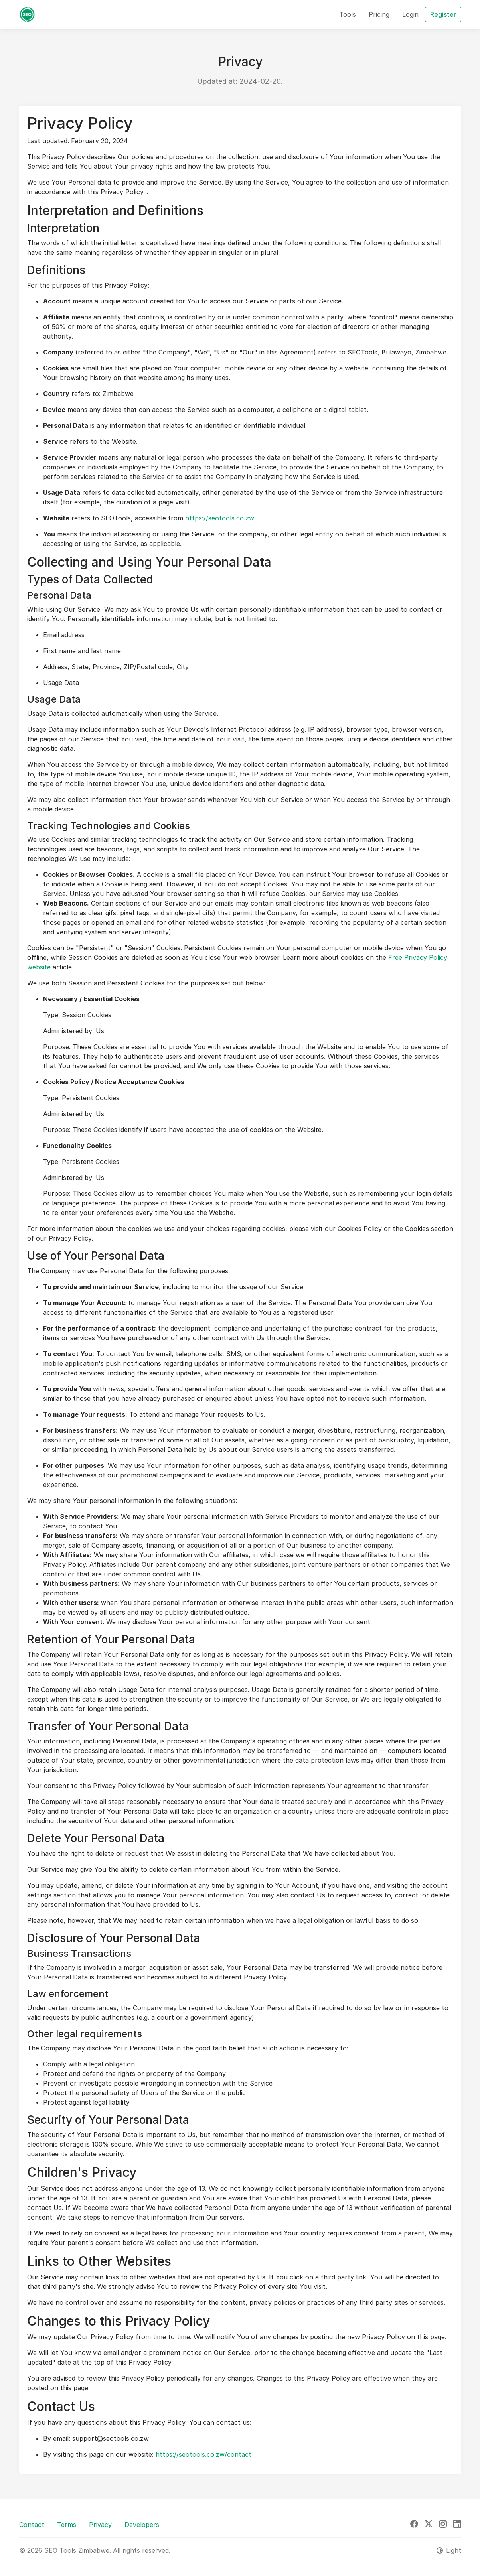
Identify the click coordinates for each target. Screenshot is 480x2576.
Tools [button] (347, 14)
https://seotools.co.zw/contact (203, 2454)
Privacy (100, 2525)
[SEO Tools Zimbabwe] (27, 14)
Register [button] (443, 14)
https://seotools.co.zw (219, 518)
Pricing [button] (379, 14)
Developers (141, 2525)
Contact (31, 2525)
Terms (66, 2525)
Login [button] (410, 14)
